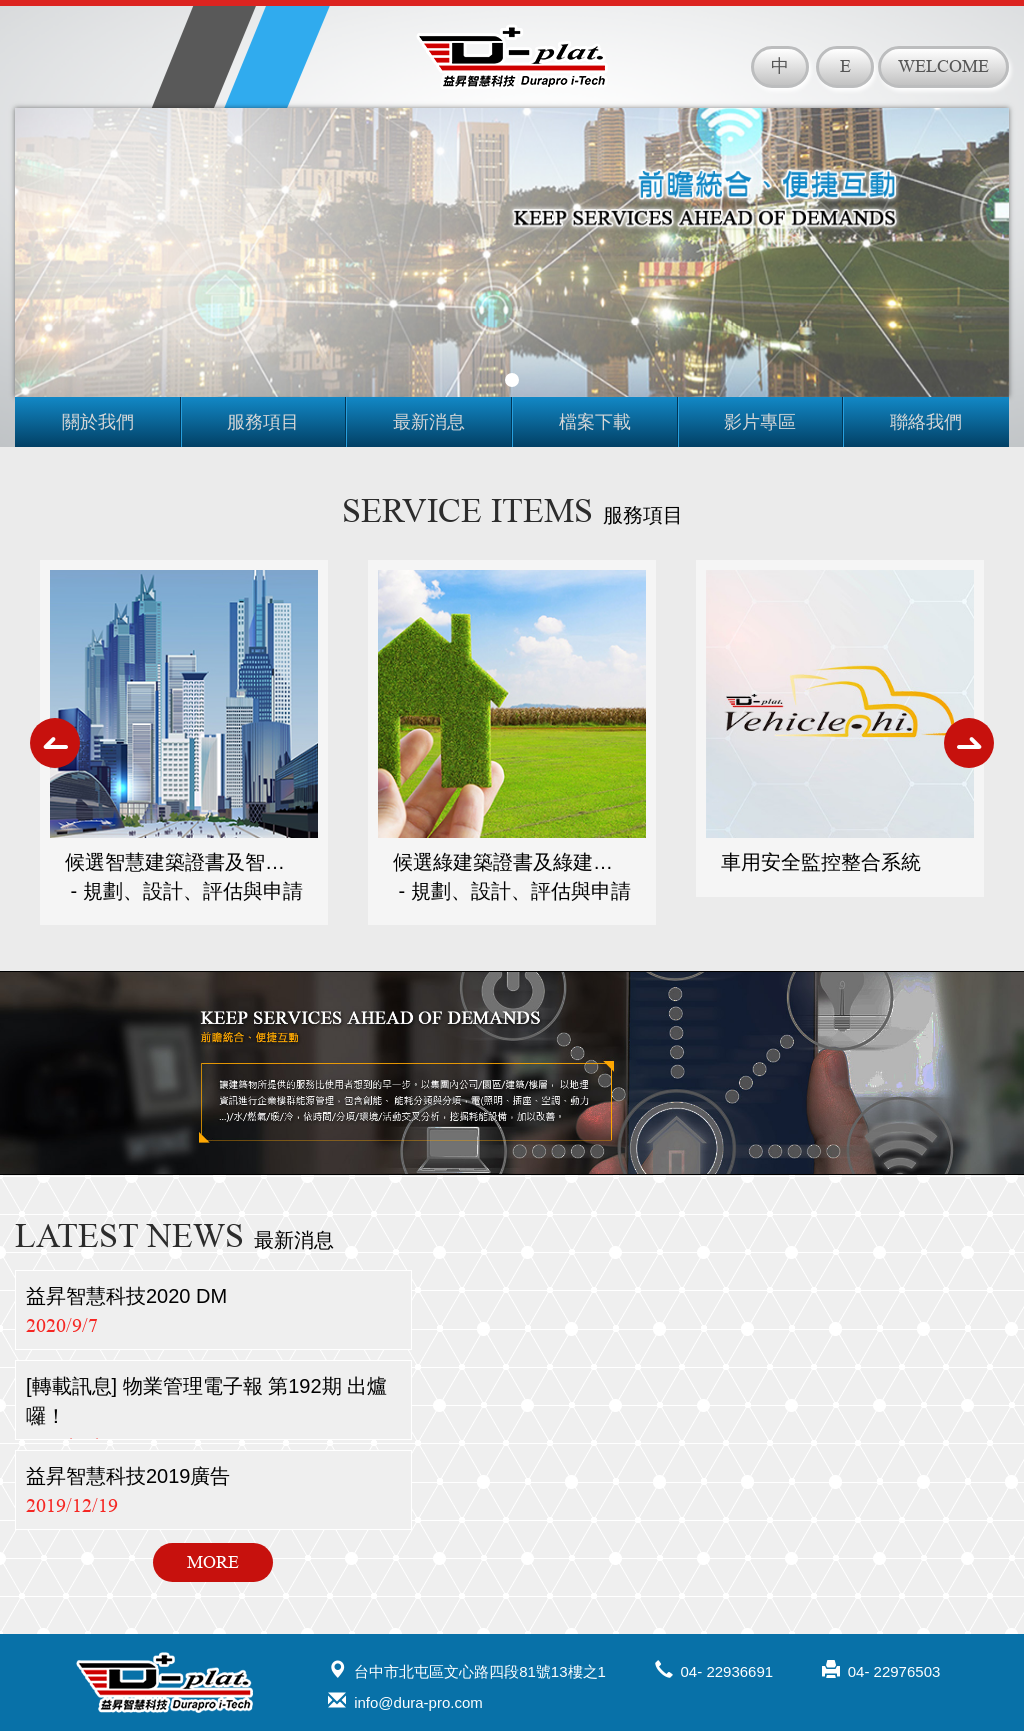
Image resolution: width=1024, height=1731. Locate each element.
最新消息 (429, 422)
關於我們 (98, 422)
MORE (213, 1562)
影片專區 (760, 422)
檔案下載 (595, 422)
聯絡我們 (926, 422)
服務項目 (263, 422)
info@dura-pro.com (405, 1701)
